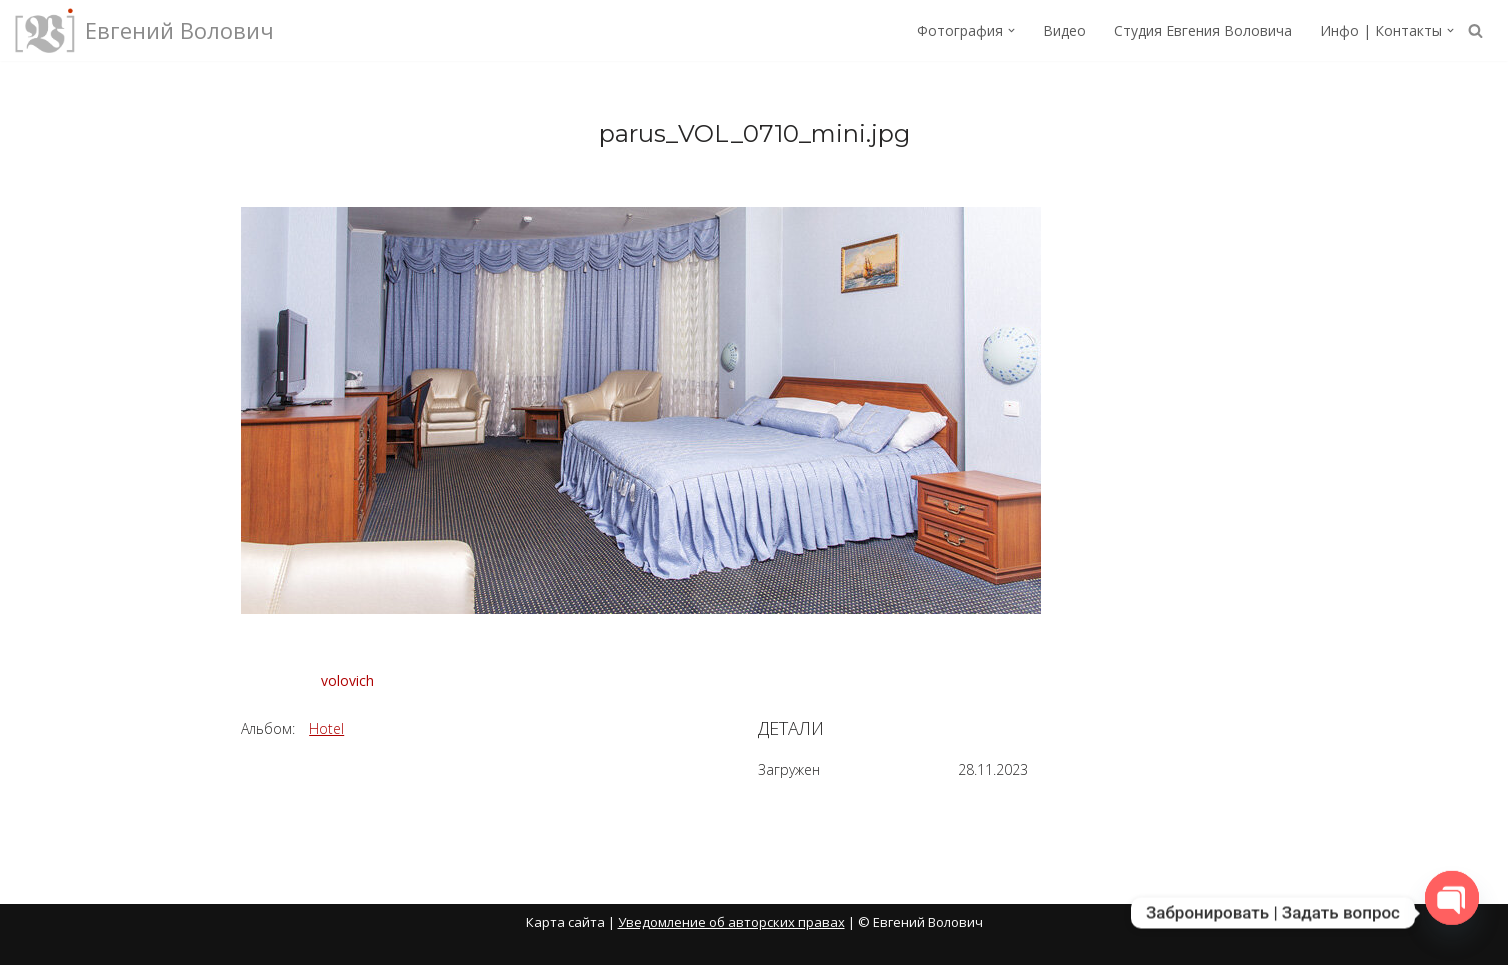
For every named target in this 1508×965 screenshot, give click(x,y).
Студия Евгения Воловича (1203, 30)
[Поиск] (1475, 30)
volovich (347, 680)
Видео (1064, 30)
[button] (1011, 30)
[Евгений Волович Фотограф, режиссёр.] (144, 30)
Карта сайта (565, 922)
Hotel (326, 728)
